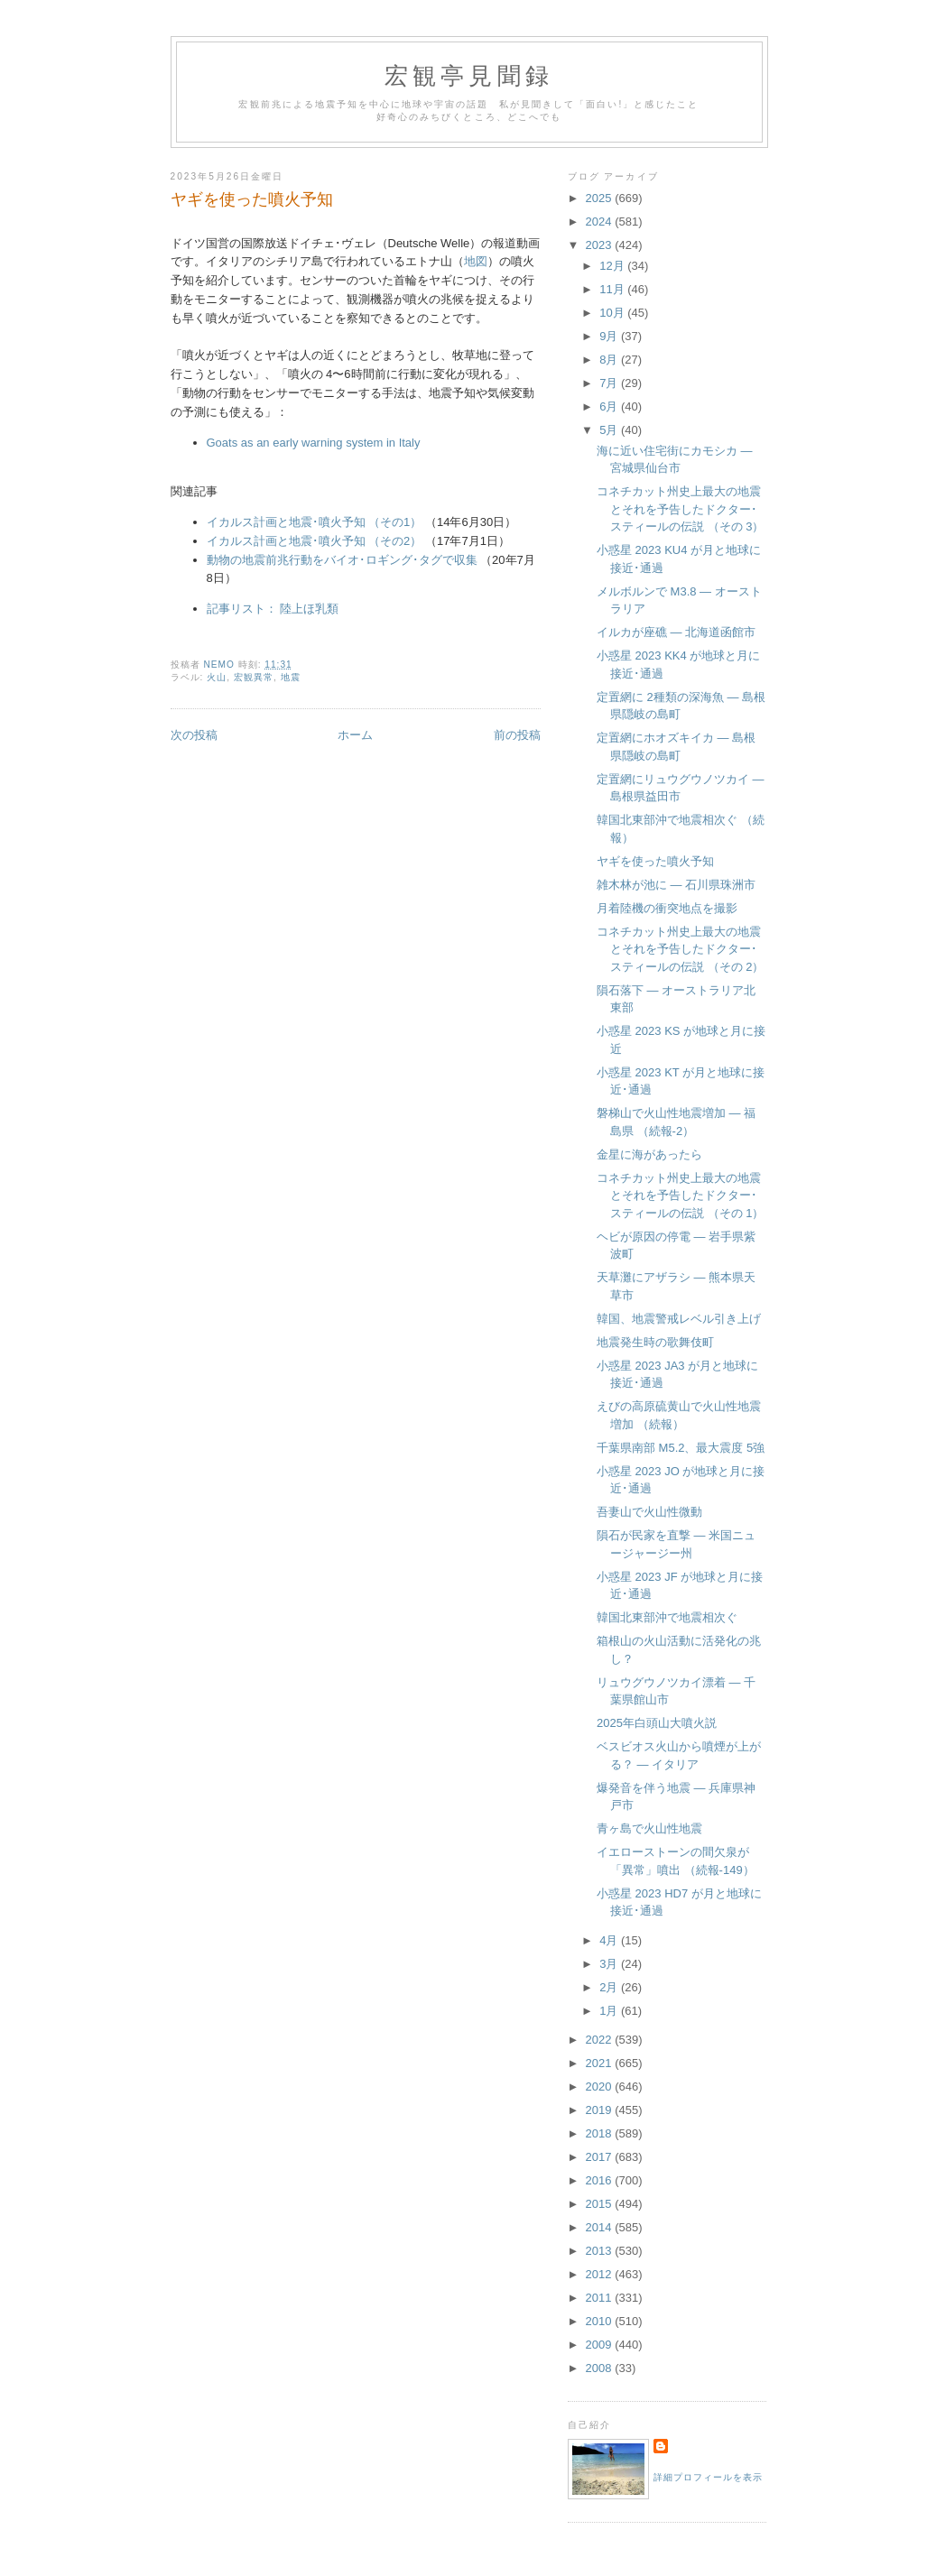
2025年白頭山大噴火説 (657, 1723)
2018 (601, 2133)
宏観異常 (253, 677)
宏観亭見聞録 (469, 76)
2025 (601, 198)
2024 (601, 221)
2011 (601, 2297)
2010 (601, 2321)
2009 (601, 2344)
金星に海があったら (649, 1154)
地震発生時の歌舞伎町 (655, 1342)
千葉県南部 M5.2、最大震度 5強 (681, 1447)
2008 (601, 2368)
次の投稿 (194, 735)
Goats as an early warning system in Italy (314, 442)
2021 (601, 2063)
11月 (613, 289)
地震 (291, 677)
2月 (610, 1987)
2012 (601, 2274)
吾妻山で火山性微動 (649, 1512)
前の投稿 (517, 735)
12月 (613, 265)
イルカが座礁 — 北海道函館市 (676, 632)
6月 (610, 406)
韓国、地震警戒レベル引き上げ (679, 1318)
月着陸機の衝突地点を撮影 (667, 908)
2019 (601, 2110)
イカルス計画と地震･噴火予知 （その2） (314, 541)
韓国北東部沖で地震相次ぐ (667, 1617)
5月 (610, 430)
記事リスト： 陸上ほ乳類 (273, 608)
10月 (613, 312)
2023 (601, 245)
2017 (601, 2157)
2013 (601, 2250)
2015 (601, 2204)
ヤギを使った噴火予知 (655, 861)
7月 (610, 383)
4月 (610, 1940)
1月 (610, 2010)
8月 (610, 359)
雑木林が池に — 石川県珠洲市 (676, 884)
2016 (601, 2180)
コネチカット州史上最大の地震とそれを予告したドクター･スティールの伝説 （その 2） (680, 949)
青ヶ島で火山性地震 (649, 1828)
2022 (601, 2039)
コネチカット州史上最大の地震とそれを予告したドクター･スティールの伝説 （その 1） (680, 1195)
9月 (610, 336)
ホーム (355, 735)
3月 (610, 1964)
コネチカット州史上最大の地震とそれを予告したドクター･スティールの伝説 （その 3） (680, 509)
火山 (217, 677)
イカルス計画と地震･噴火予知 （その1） (314, 522)
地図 (475, 261)
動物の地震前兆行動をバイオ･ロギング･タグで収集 (342, 560)
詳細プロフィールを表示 (708, 2477)
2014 (601, 2227)
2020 (601, 2086)
